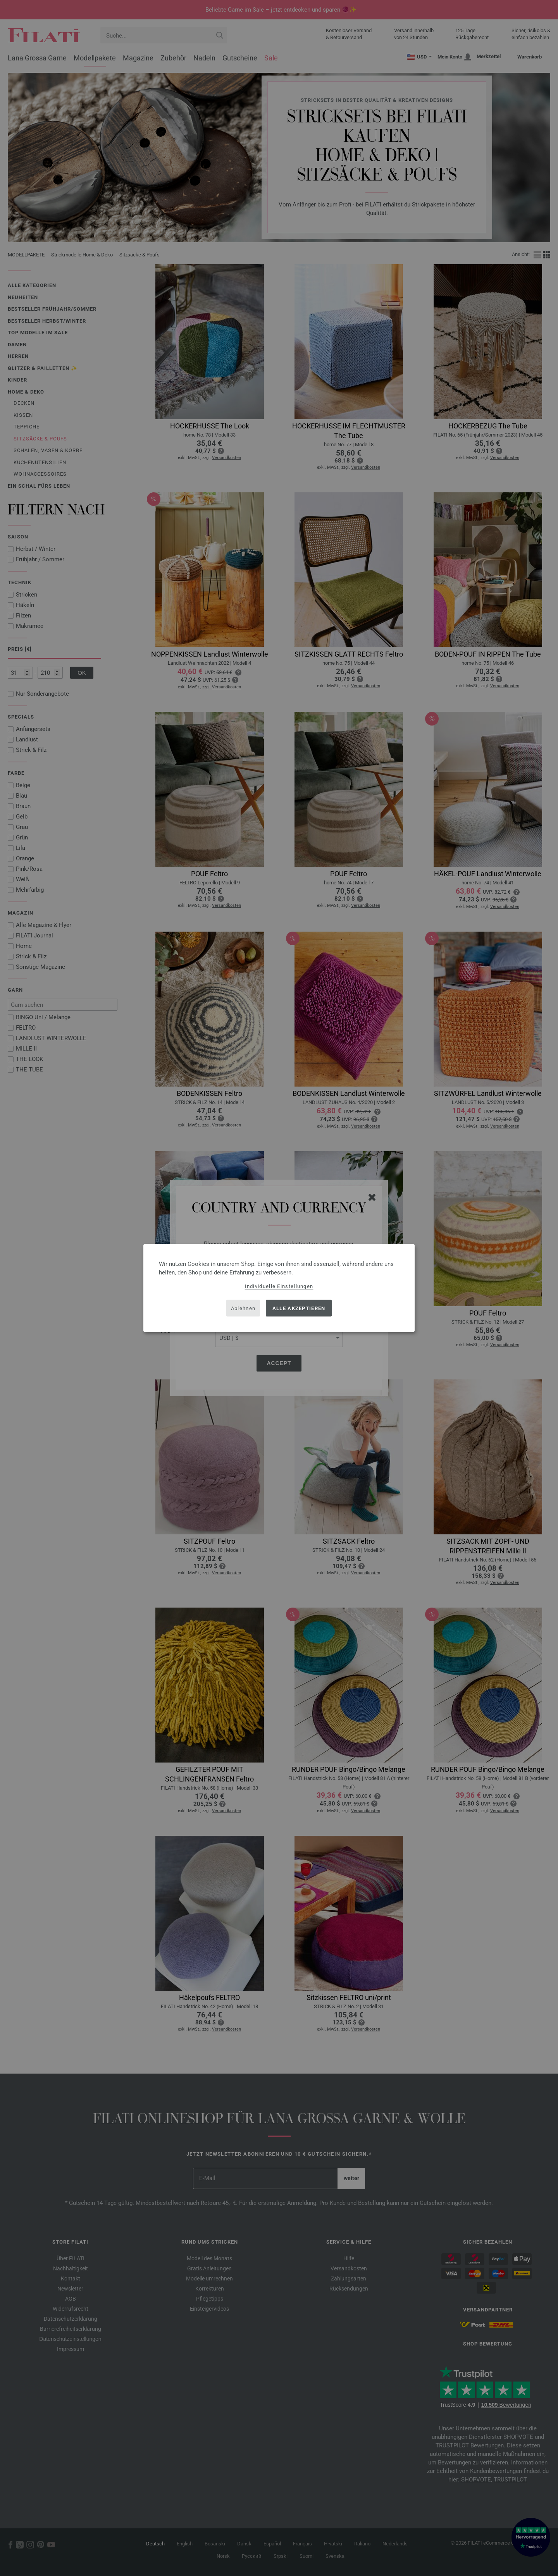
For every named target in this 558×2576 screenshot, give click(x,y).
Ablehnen (243, 1308)
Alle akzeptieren (299, 1308)
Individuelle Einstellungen (279, 1286)
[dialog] (279, 1288)
